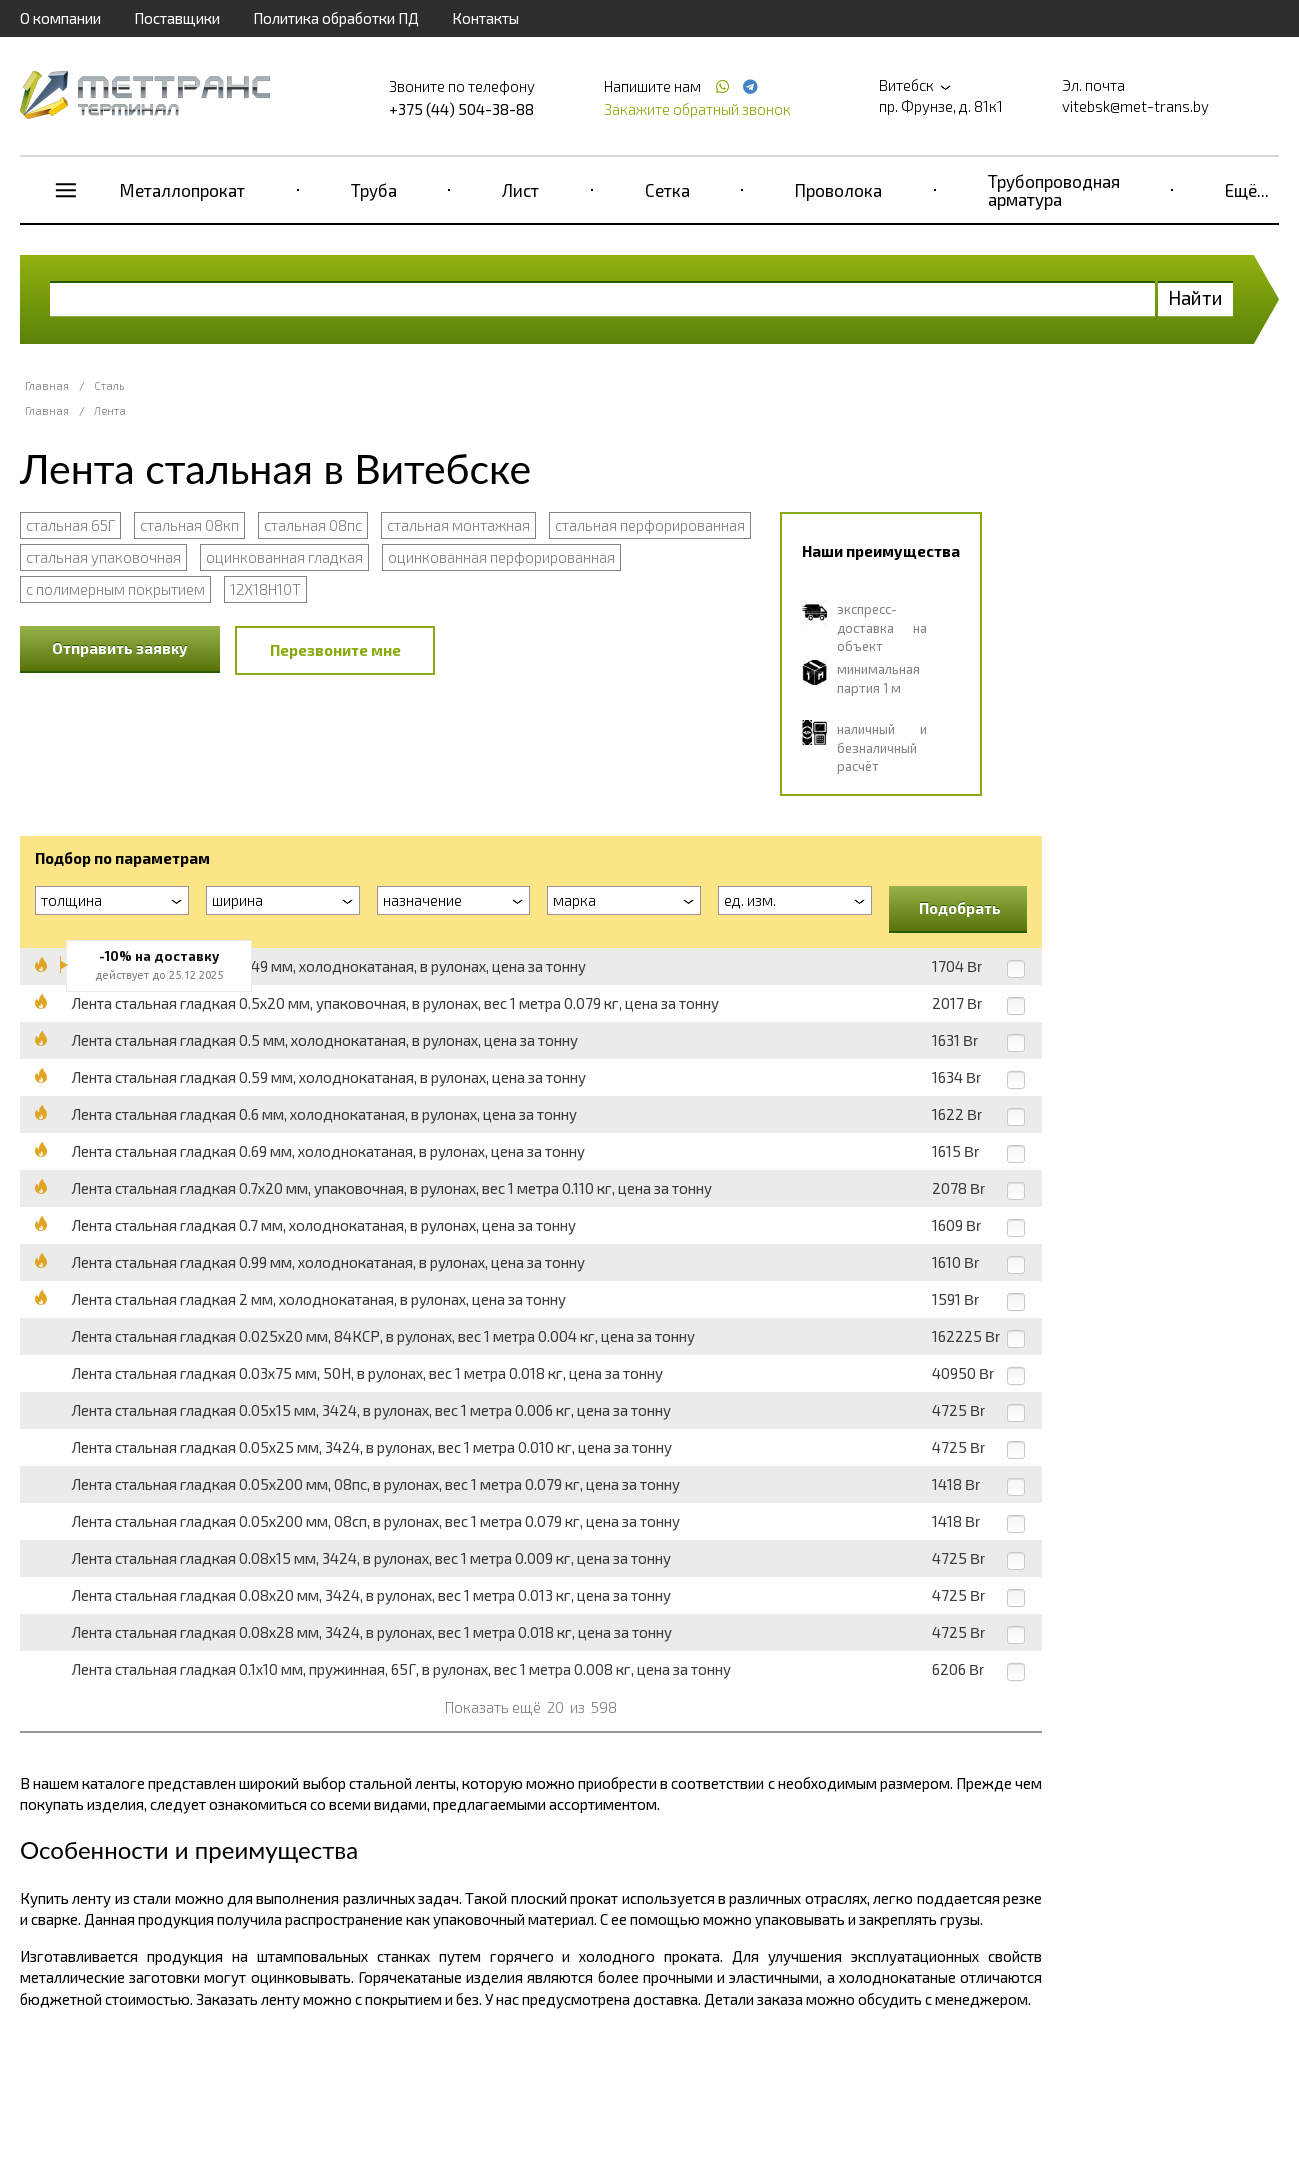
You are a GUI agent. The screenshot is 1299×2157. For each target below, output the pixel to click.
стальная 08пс (313, 525)
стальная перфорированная (650, 525)
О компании (60, 18)
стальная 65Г (70, 525)
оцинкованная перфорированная (501, 557)
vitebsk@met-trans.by (1135, 106)
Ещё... (1247, 190)
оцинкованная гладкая (284, 557)
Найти (1195, 297)
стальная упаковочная (103, 557)
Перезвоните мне (335, 650)
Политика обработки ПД (336, 18)
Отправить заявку (120, 648)
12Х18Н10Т (265, 589)
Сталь (109, 385)
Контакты (485, 18)
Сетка (667, 190)
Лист (520, 190)
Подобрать (960, 908)
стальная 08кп (189, 525)
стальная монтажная (458, 525)
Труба (374, 190)
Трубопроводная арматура (1054, 190)
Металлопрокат (182, 190)
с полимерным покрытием (115, 589)
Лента (110, 410)
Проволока (838, 190)
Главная (47, 385)
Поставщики (177, 18)
